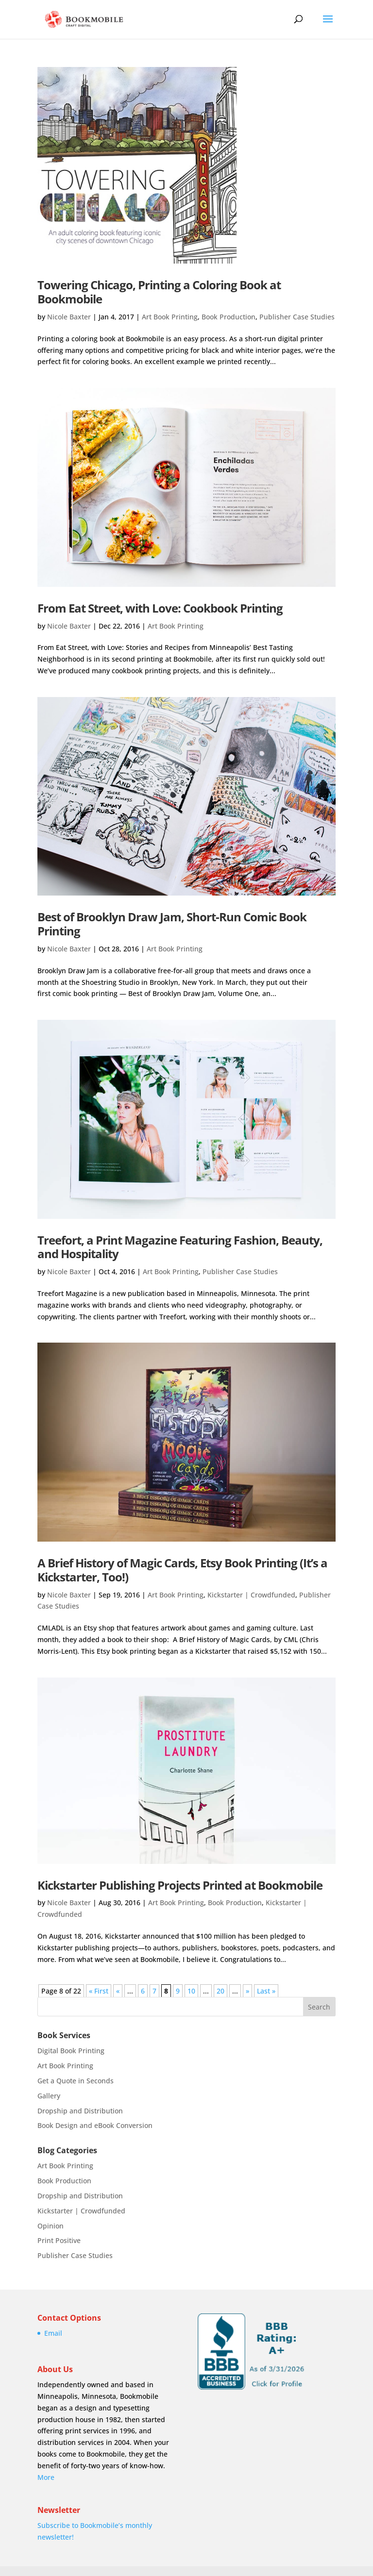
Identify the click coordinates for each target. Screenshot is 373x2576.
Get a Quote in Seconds (75, 2080)
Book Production (228, 316)
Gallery (48, 2095)
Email (53, 2333)
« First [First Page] (98, 1990)
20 (220, 1990)
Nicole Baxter (69, 316)
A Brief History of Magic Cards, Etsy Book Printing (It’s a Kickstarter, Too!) (182, 1570)
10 (191, 1990)
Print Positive (59, 2240)
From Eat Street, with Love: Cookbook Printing (160, 608)
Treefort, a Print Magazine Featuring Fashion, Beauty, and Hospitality (179, 1247)
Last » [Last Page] (266, 1990)
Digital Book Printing (70, 2050)
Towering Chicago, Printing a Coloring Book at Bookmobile (159, 292)
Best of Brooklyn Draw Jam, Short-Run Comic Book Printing (171, 924)
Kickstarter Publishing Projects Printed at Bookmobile (179, 1885)
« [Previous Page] (117, 1990)
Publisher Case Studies (297, 316)
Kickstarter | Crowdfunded (251, 1594)
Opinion (50, 2225)
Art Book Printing (170, 316)
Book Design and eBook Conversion (95, 2125)
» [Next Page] (247, 1990)
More (45, 2477)
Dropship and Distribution (80, 2110)
